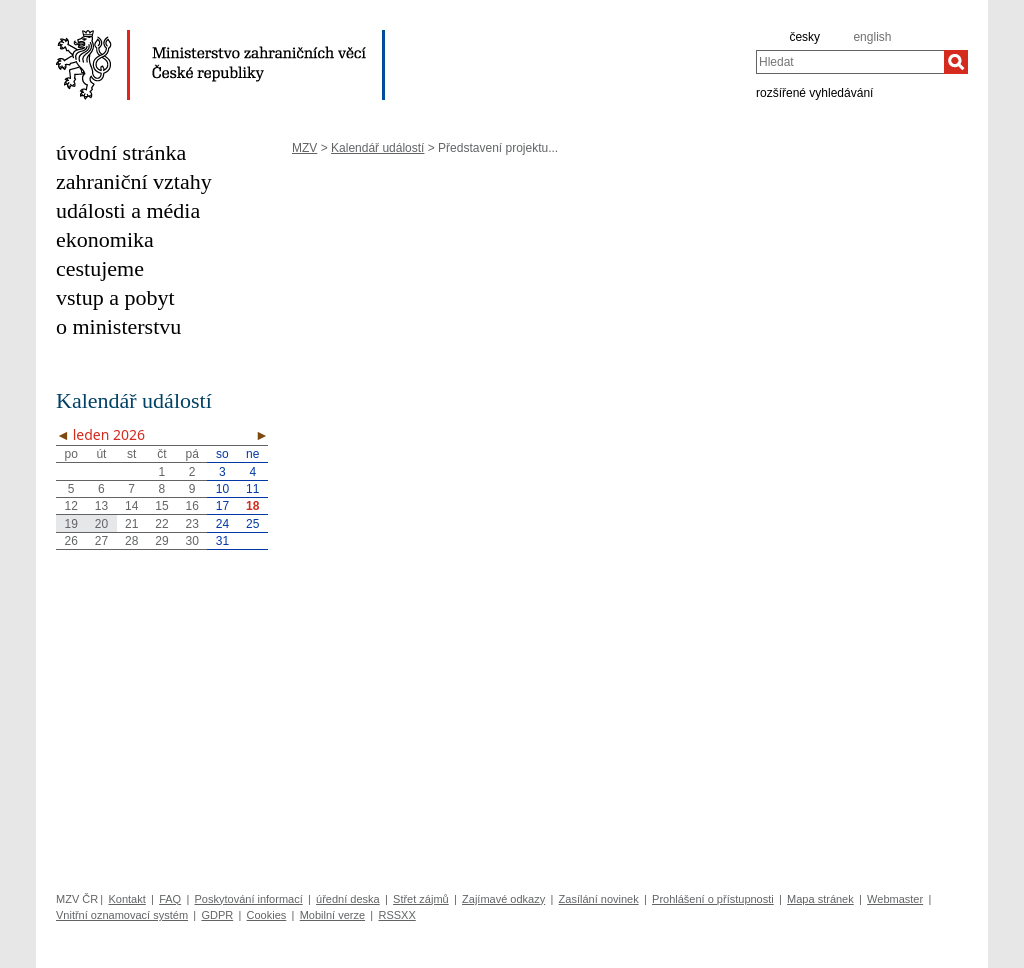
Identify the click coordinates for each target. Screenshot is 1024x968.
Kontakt (126, 899)
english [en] (872, 37)
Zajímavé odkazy (503, 899)
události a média (128, 210)
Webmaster (895, 899)
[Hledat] (956, 62)
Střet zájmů (421, 899)
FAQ (170, 899)
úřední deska (348, 899)
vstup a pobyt (115, 297)
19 (70, 524)
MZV (304, 148)
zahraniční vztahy (134, 181)
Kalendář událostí (377, 148)
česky (804, 37)
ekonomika (105, 239)
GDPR (217, 915)
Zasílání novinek (599, 899)
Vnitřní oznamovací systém (122, 915)
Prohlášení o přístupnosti (713, 899)
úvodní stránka (121, 152)
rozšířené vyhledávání (814, 92)
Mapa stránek (820, 899)
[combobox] (850, 62)
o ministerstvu (118, 326)
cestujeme (100, 268)
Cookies (267, 915)
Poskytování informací (249, 899)
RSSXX (396, 915)
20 (101, 524)
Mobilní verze (332, 915)
